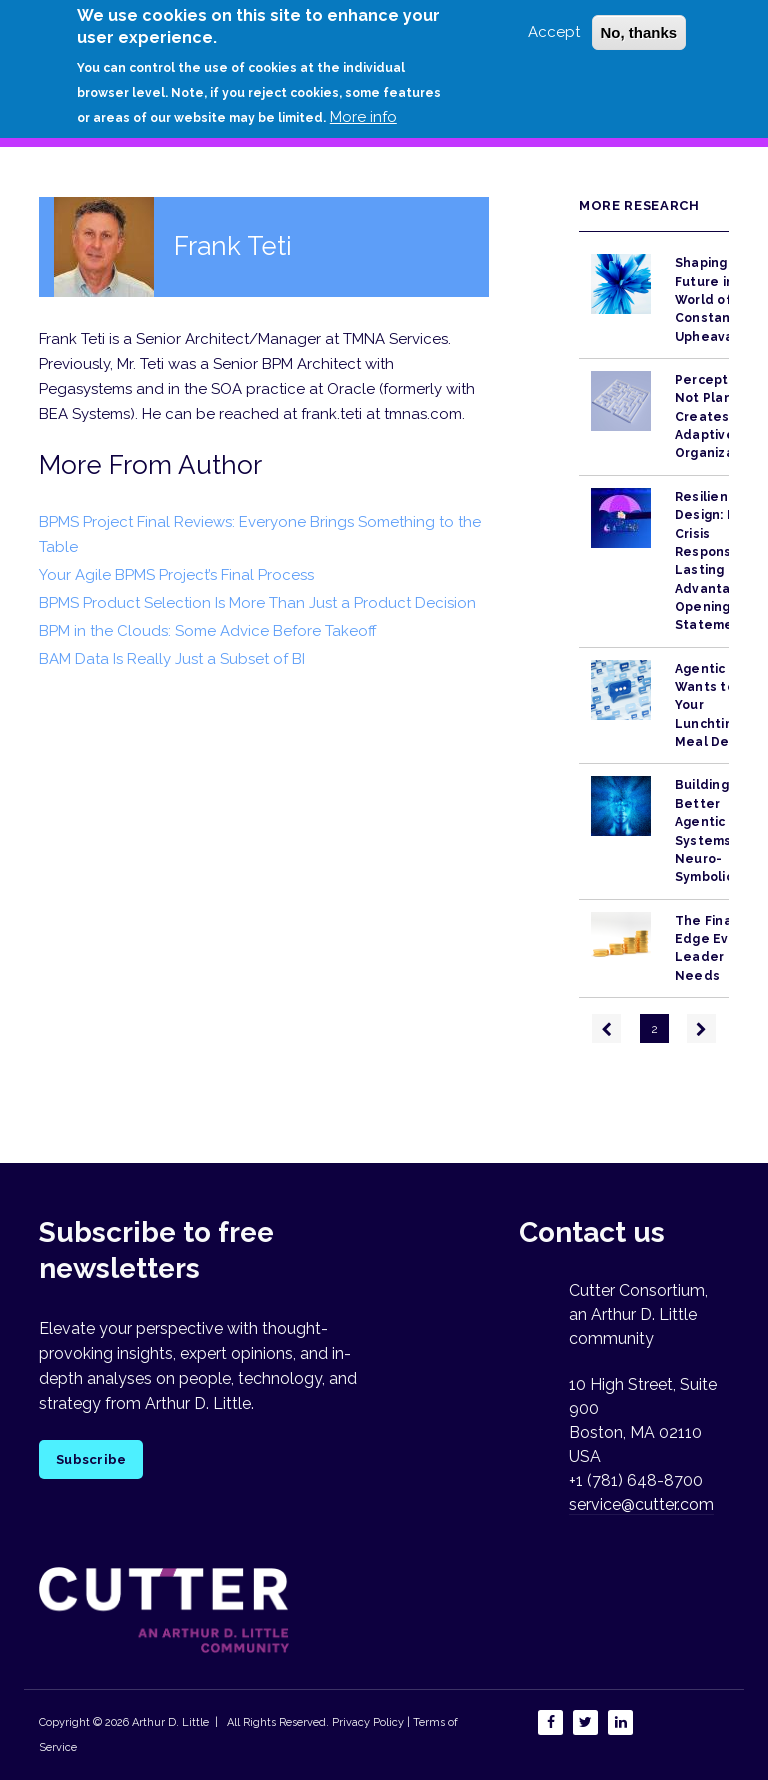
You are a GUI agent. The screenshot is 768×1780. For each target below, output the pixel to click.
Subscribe (91, 1459)
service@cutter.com (641, 1504)
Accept (554, 32)
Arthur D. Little (169, 1722)
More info (363, 117)
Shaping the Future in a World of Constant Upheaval (715, 299)
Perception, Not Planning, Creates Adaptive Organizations (721, 416)
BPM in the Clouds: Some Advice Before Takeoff (208, 631)
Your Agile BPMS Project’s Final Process (176, 575)
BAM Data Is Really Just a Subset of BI (172, 659)
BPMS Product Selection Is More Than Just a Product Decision (257, 603)
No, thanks (639, 32)
